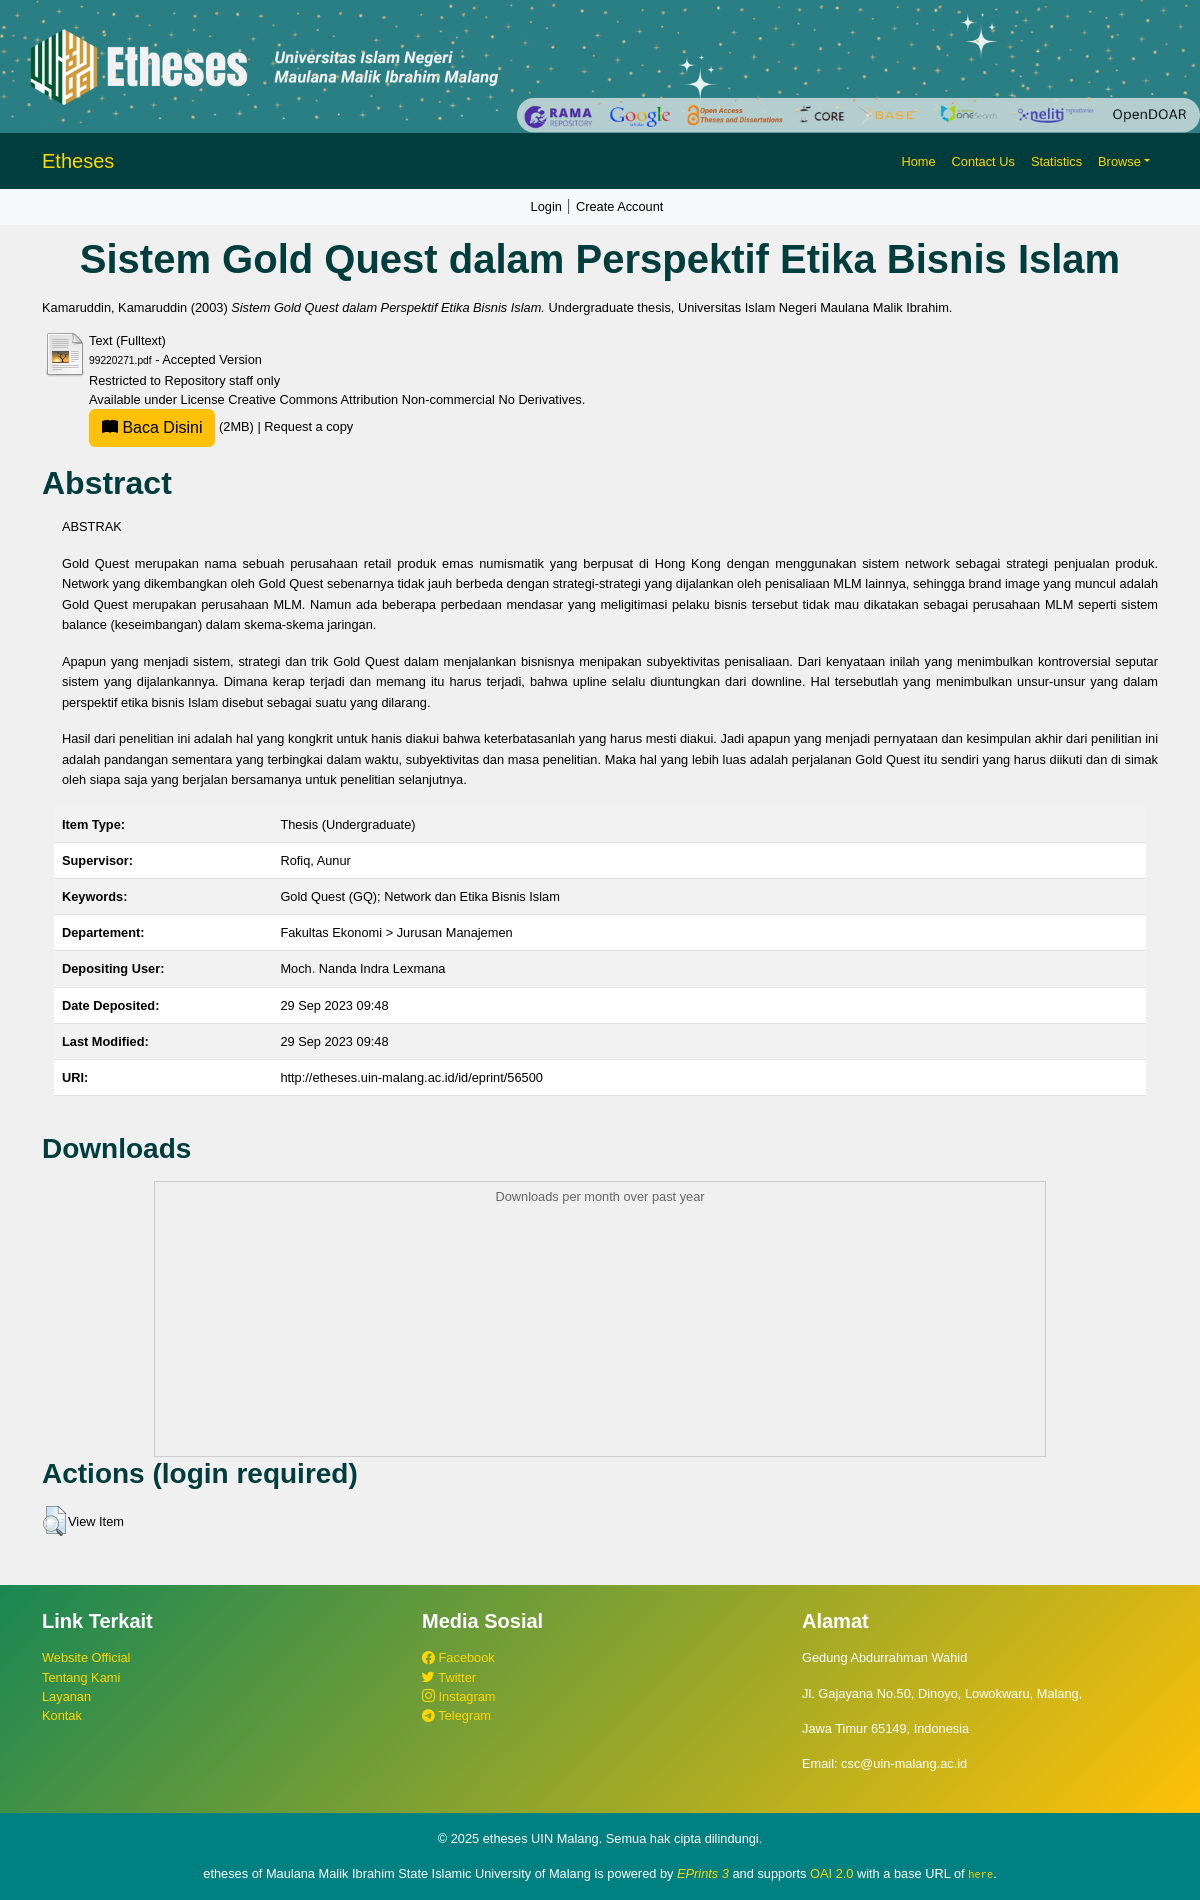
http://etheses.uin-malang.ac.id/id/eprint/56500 (411, 1077)
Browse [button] (1119, 161)
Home (918, 161)
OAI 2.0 (831, 1873)
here (980, 1874)
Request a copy (308, 426)
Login (546, 206)
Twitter (449, 1677)
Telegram (456, 1715)
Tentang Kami (81, 1677)
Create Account (620, 206)
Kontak (62, 1715)
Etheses (78, 161)
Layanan (66, 1696)
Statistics (1056, 161)
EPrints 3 (703, 1873)
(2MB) (173, 426)
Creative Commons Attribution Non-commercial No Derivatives (404, 399)
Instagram (458, 1696)
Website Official (86, 1657)
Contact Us (983, 161)
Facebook (458, 1657)
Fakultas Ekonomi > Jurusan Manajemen (396, 932)
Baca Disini (152, 427)
